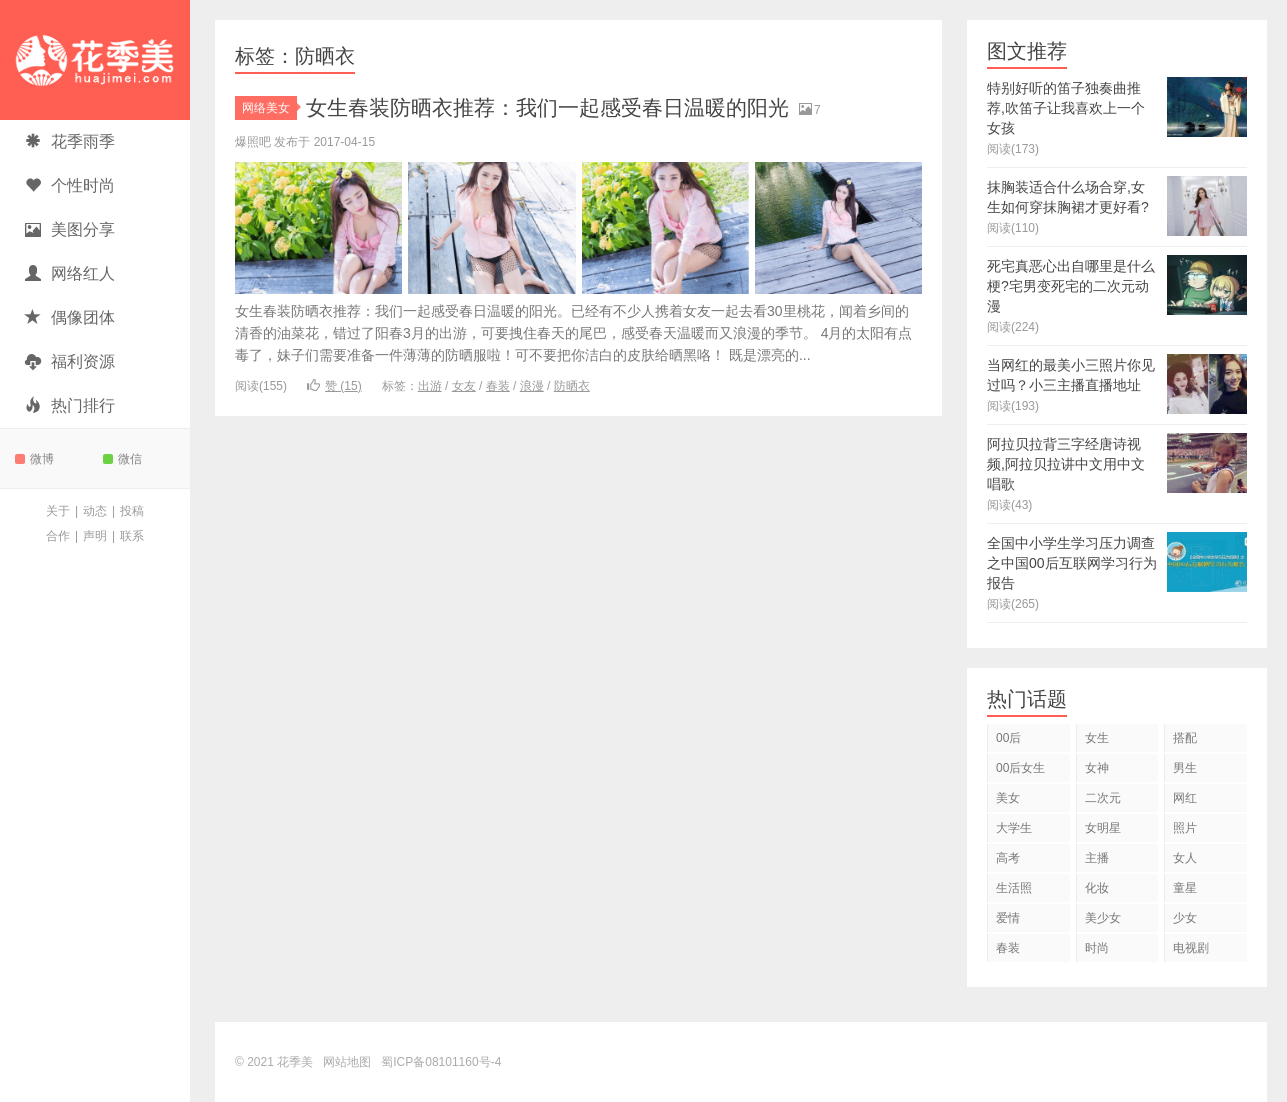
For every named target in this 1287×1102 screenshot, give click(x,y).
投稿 (132, 511)
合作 (58, 536)
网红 (1185, 798)
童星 (1185, 888)
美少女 (1103, 918)
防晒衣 (572, 386)
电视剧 (1191, 948)
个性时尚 (70, 185)
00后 (1008, 738)
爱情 (1008, 918)
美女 (1008, 798)
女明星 (1103, 828)
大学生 (1014, 828)
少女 (1185, 918)
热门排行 (70, 405)
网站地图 (347, 1062)
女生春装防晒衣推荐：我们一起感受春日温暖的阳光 (559, 107)
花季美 (95, 60)
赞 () (334, 386)
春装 (498, 386)
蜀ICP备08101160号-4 (441, 1062)
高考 (1008, 858)
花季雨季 (70, 141)
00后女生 (1020, 768)
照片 (1185, 828)
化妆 (1097, 888)
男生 (1185, 768)
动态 (95, 511)
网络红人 (70, 273)
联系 (132, 536)
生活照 (1014, 888)
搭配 (1185, 738)
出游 (430, 386)
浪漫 (532, 386)
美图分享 (70, 229)
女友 (464, 386)
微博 (34, 459)
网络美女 (269, 108)
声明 (95, 536)
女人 (1185, 858)
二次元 (1103, 798)
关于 (58, 511)
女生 (1097, 738)
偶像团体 (70, 317)
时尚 (1097, 948)
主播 (1097, 858)
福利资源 (70, 361)
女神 (1097, 768)
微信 (122, 459)
